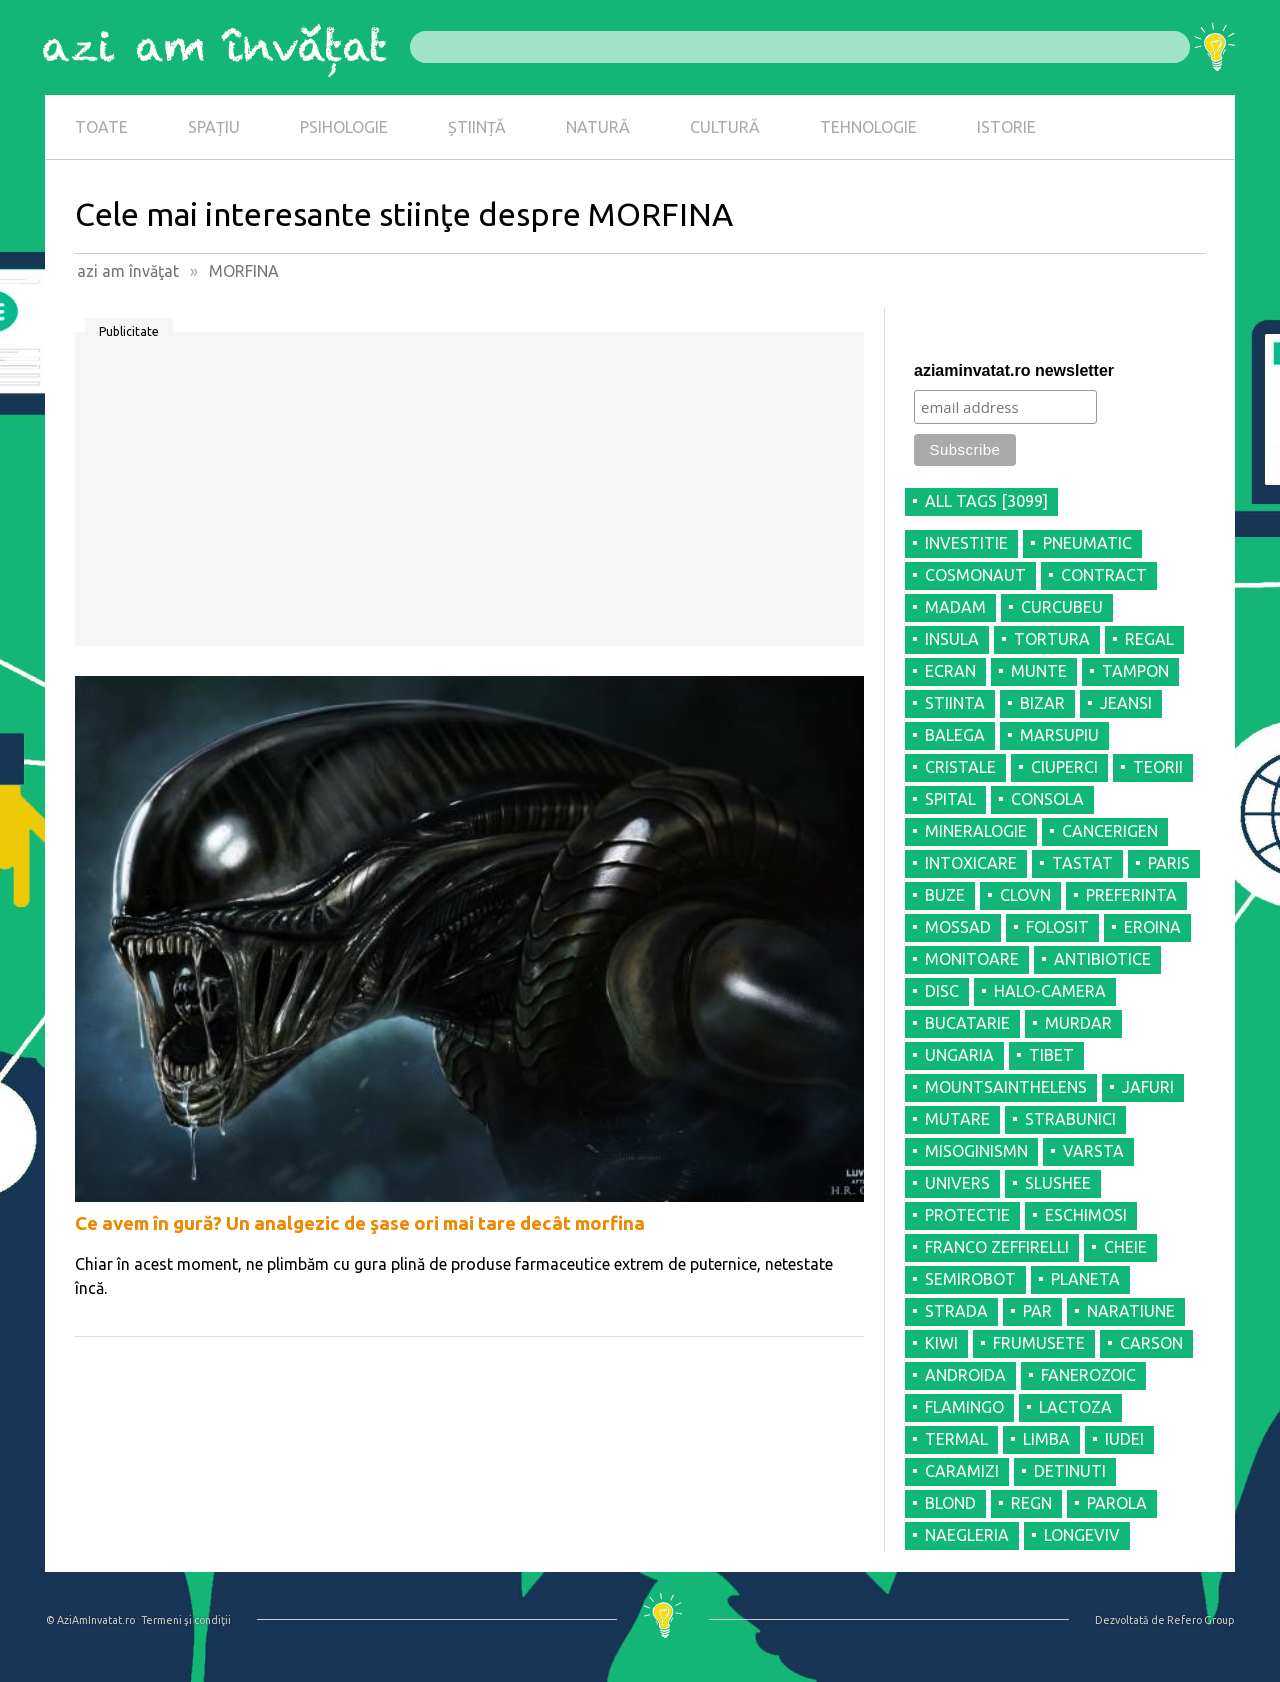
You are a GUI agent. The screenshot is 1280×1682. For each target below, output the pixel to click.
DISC (942, 991)
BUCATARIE (967, 1023)
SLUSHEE (1058, 1183)
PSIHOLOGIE (344, 127)
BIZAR (1042, 703)
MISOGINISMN (976, 1151)
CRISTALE (960, 767)
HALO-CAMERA (1050, 991)
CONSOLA (1047, 799)
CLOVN (1025, 895)
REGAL (1149, 639)
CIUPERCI (1064, 767)
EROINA (1152, 927)
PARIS (1169, 863)
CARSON (1151, 1343)
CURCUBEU (1062, 607)
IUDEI (1124, 1439)
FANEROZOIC (1088, 1375)
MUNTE (1039, 671)
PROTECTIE (967, 1215)
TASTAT (1082, 863)
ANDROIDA (965, 1375)
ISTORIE (1006, 127)
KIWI (941, 1343)
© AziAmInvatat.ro (90, 1620)
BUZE (945, 895)
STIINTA (955, 703)
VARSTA (1093, 1151)
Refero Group (1200, 1620)
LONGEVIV (1082, 1535)
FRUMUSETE (1039, 1343)
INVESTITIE (966, 543)
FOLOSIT (1057, 927)
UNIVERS (957, 1183)
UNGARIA (959, 1055)
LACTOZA (1075, 1407)
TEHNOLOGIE (868, 127)
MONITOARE (972, 959)
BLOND (950, 1503)
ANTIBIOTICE (1102, 959)
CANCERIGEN (1110, 831)
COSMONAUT (975, 575)
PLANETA (1085, 1279)
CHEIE (1125, 1247)
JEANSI (1126, 703)
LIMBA (1046, 1439)
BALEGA (955, 735)
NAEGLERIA (967, 1535)
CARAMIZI (962, 1471)
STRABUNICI (1070, 1119)
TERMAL (956, 1439)
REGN (1031, 1503)
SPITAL (950, 799)
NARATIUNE (1131, 1311)
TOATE (101, 127)
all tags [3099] (986, 501)
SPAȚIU (214, 127)
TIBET (1051, 1055)
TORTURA (1052, 639)
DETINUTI (1070, 1471)
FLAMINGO (964, 1407)
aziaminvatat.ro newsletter (1014, 370)
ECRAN (950, 671)
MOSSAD (958, 927)
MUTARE (957, 1119)
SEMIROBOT (970, 1279)
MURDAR (1078, 1023)
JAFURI (1148, 1087)
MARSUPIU (1059, 735)
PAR (1037, 1311)
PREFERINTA (1131, 895)
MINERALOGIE (976, 831)
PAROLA (1117, 1503)
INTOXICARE (971, 863)
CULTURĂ (725, 127)
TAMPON (1135, 671)
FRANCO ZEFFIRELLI (997, 1247)
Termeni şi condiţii (186, 1620)
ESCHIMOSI (1086, 1215)
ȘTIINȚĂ (477, 127)
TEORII (1158, 767)
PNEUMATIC (1087, 543)
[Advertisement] (469, 496)
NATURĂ (598, 127)
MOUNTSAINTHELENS (1006, 1087)
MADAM (955, 607)
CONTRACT (1104, 575)
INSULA (952, 639)
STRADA (956, 1311)
